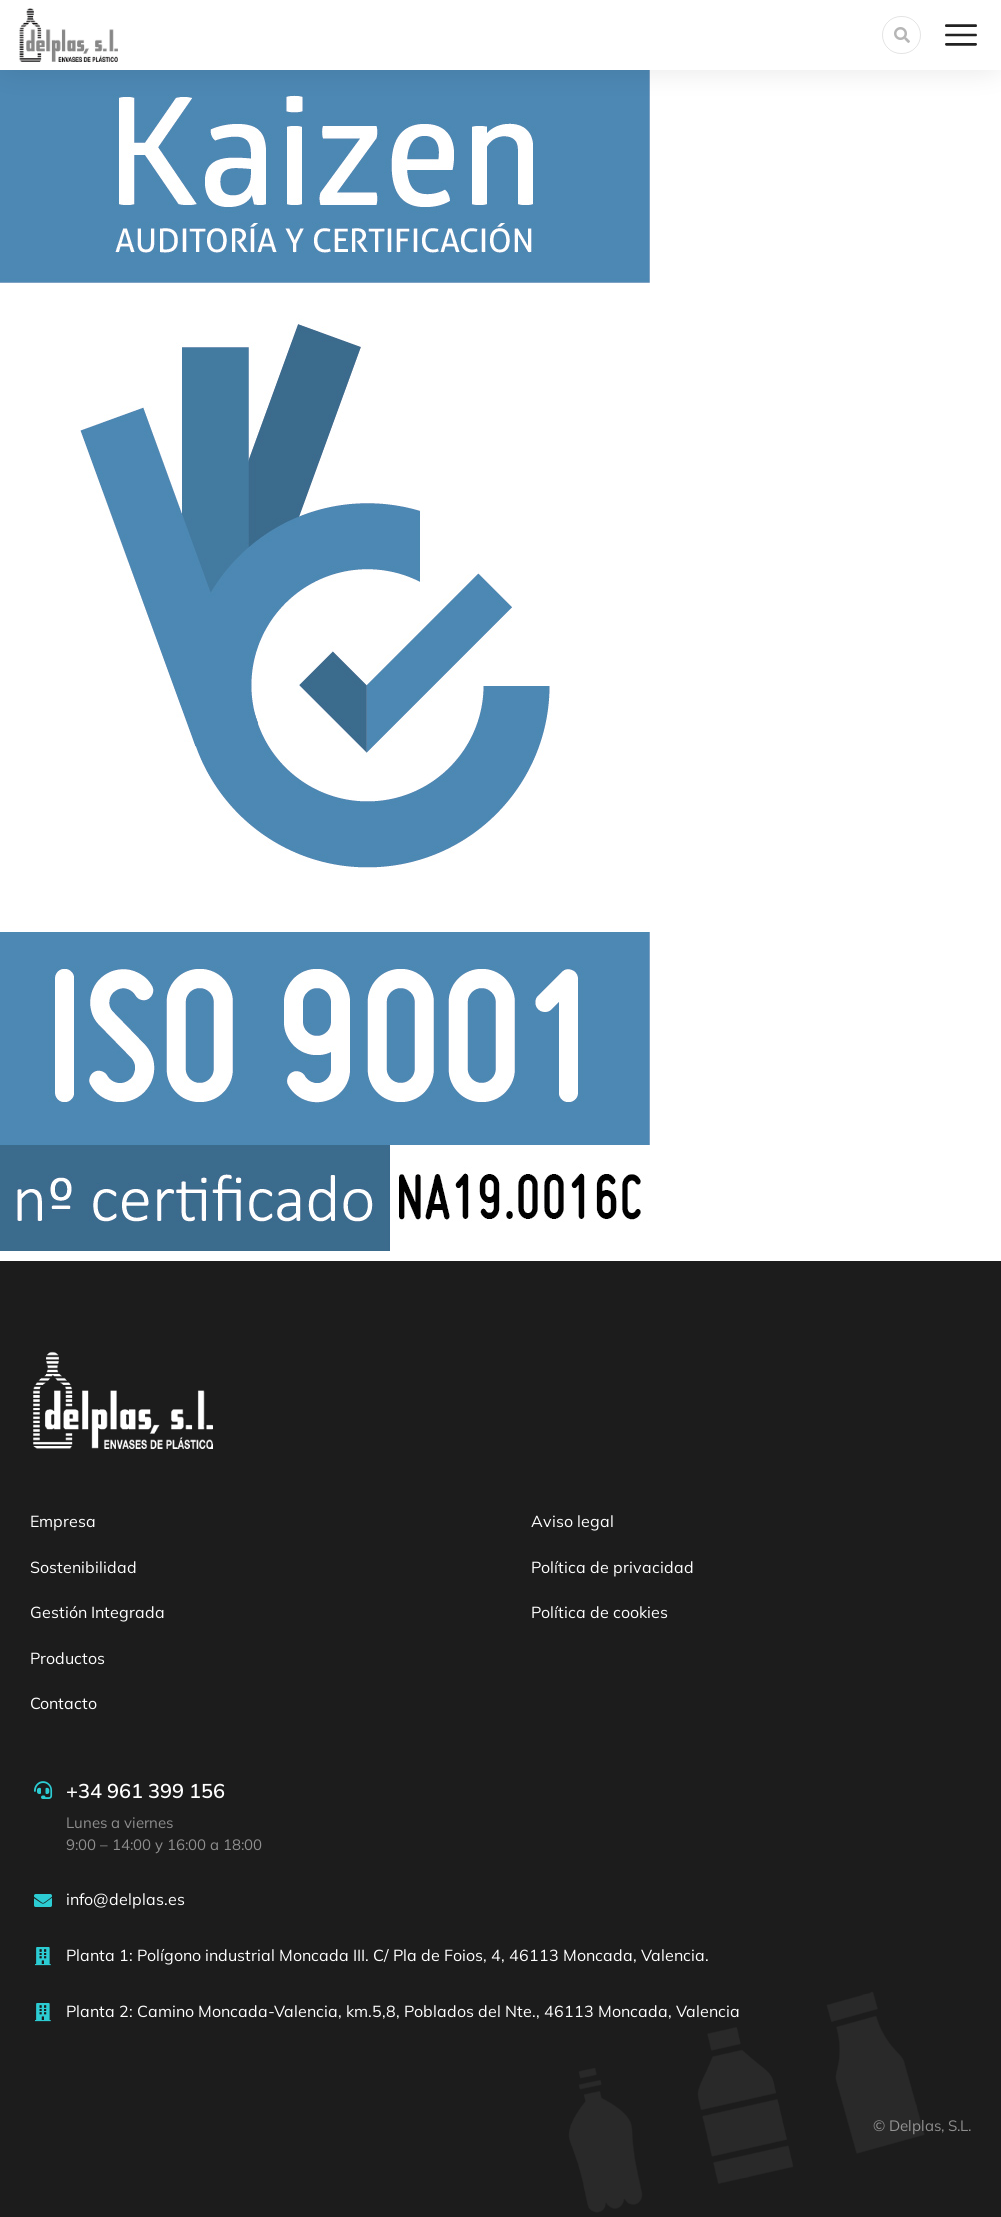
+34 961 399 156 (145, 1790)
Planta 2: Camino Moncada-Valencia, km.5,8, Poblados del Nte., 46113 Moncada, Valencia (403, 2011)
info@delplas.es (125, 1899)
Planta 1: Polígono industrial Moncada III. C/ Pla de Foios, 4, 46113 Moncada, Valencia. (387, 1955)
